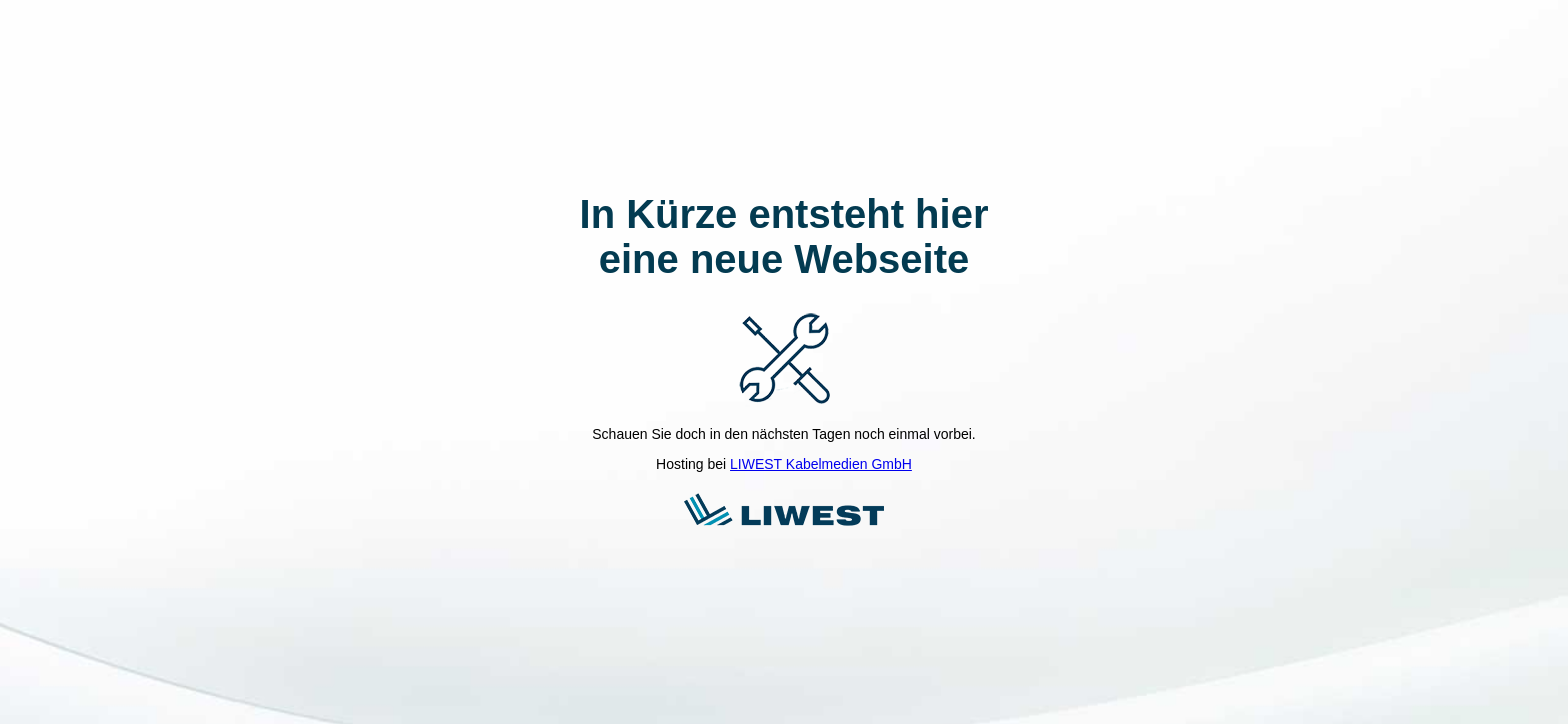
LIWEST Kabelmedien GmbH (821, 464)
